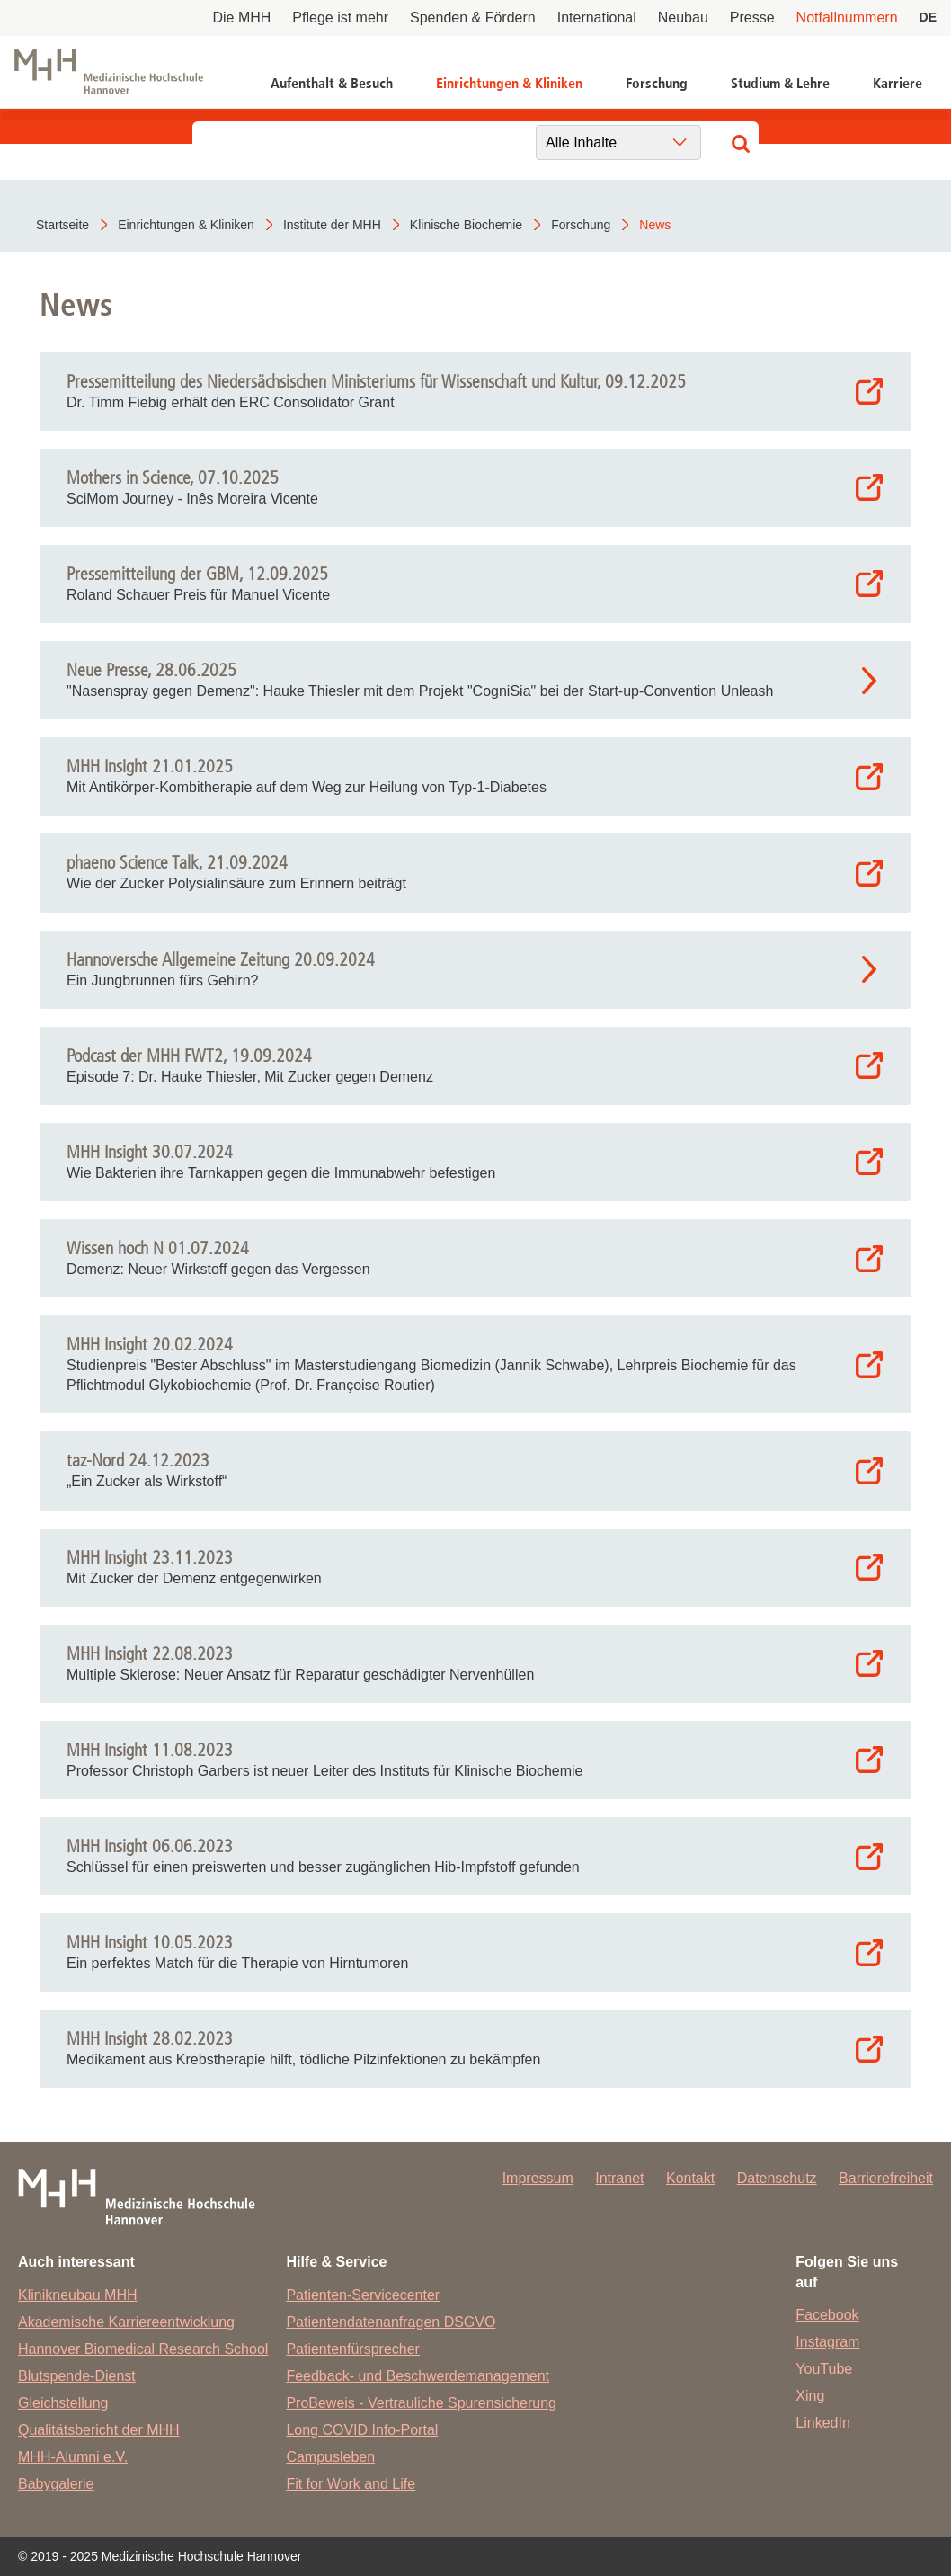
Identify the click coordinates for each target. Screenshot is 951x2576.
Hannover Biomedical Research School (143, 2349)
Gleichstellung (63, 2403)
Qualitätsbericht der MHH (99, 2430)
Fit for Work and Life (350, 2483)
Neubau (683, 17)
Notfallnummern (847, 17)
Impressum (537, 2178)
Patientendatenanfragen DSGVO (390, 2322)
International (596, 17)
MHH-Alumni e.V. (73, 2457)
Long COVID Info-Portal (362, 2430)
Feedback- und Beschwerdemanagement (417, 2376)
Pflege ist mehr (340, 17)
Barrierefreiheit (886, 2178)
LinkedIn (822, 2422)
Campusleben (330, 2457)
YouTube (823, 2368)
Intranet (619, 2178)
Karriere (897, 83)
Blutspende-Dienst (77, 2376)
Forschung (657, 83)
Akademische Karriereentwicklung (126, 2322)
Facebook (826, 2314)
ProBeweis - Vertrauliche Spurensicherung (421, 2403)
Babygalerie (56, 2483)
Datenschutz (777, 2178)
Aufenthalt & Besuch (332, 83)
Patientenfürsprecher (353, 2349)
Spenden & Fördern (473, 17)
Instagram (827, 2341)
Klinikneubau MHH (78, 2295)
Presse (752, 17)
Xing (809, 2395)
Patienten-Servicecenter (363, 2295)
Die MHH (241, 17)
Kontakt (690, 2178)
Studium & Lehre (780, 83)
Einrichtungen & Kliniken (509, 83)
